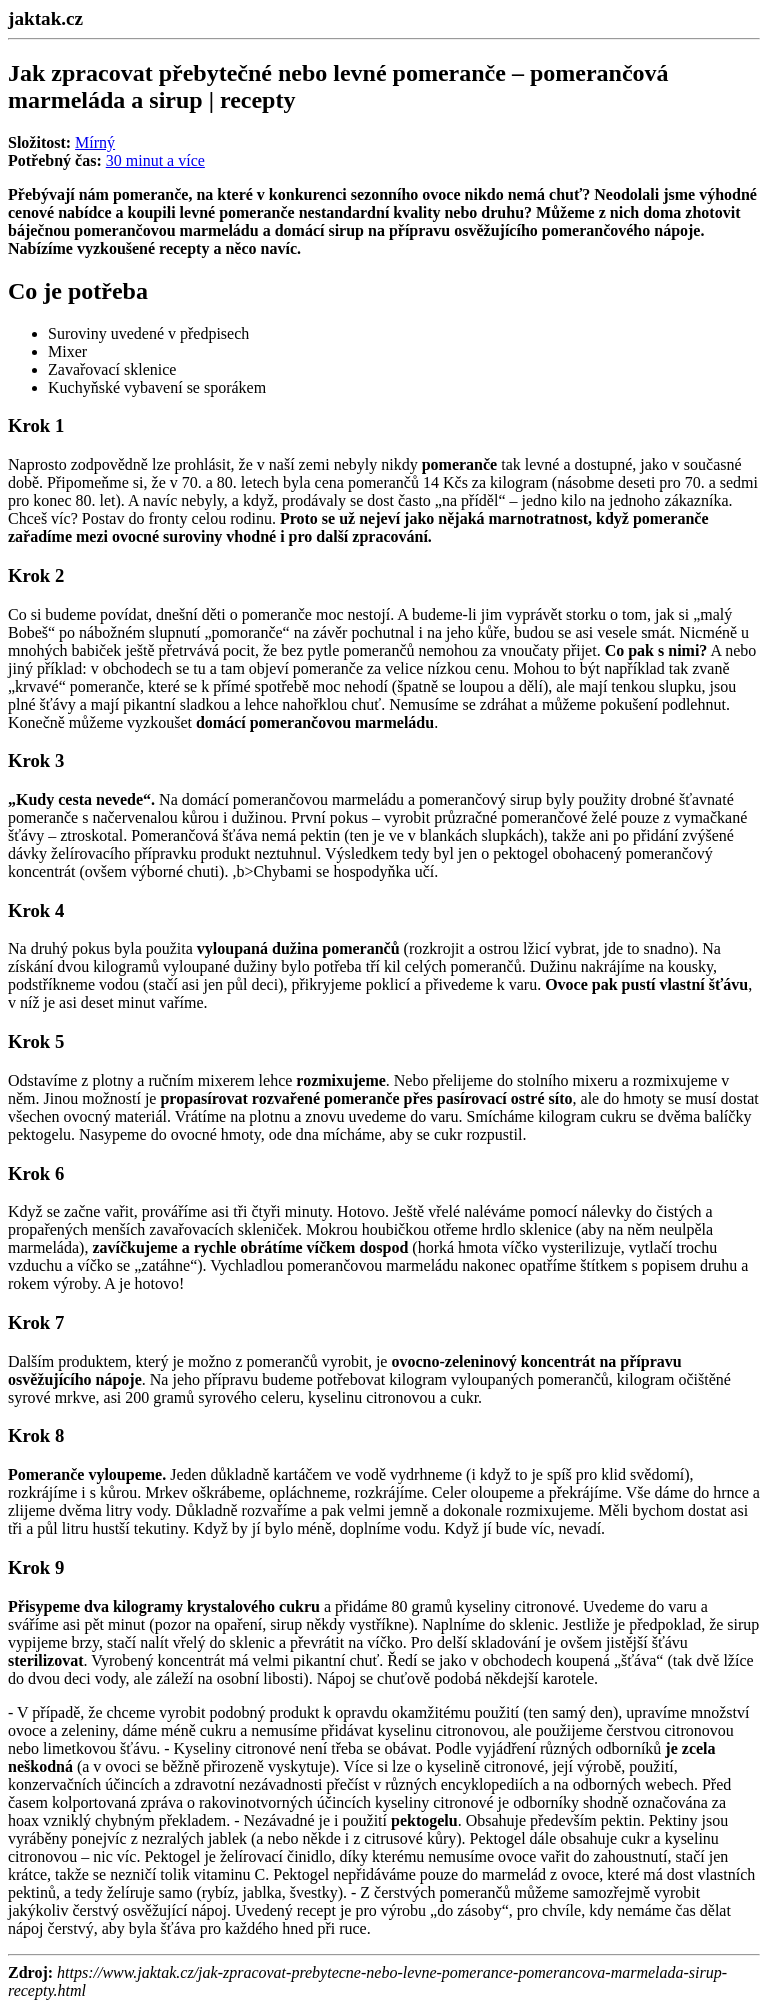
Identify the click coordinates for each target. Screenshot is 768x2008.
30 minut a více (155, 160)
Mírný (95, 142)
